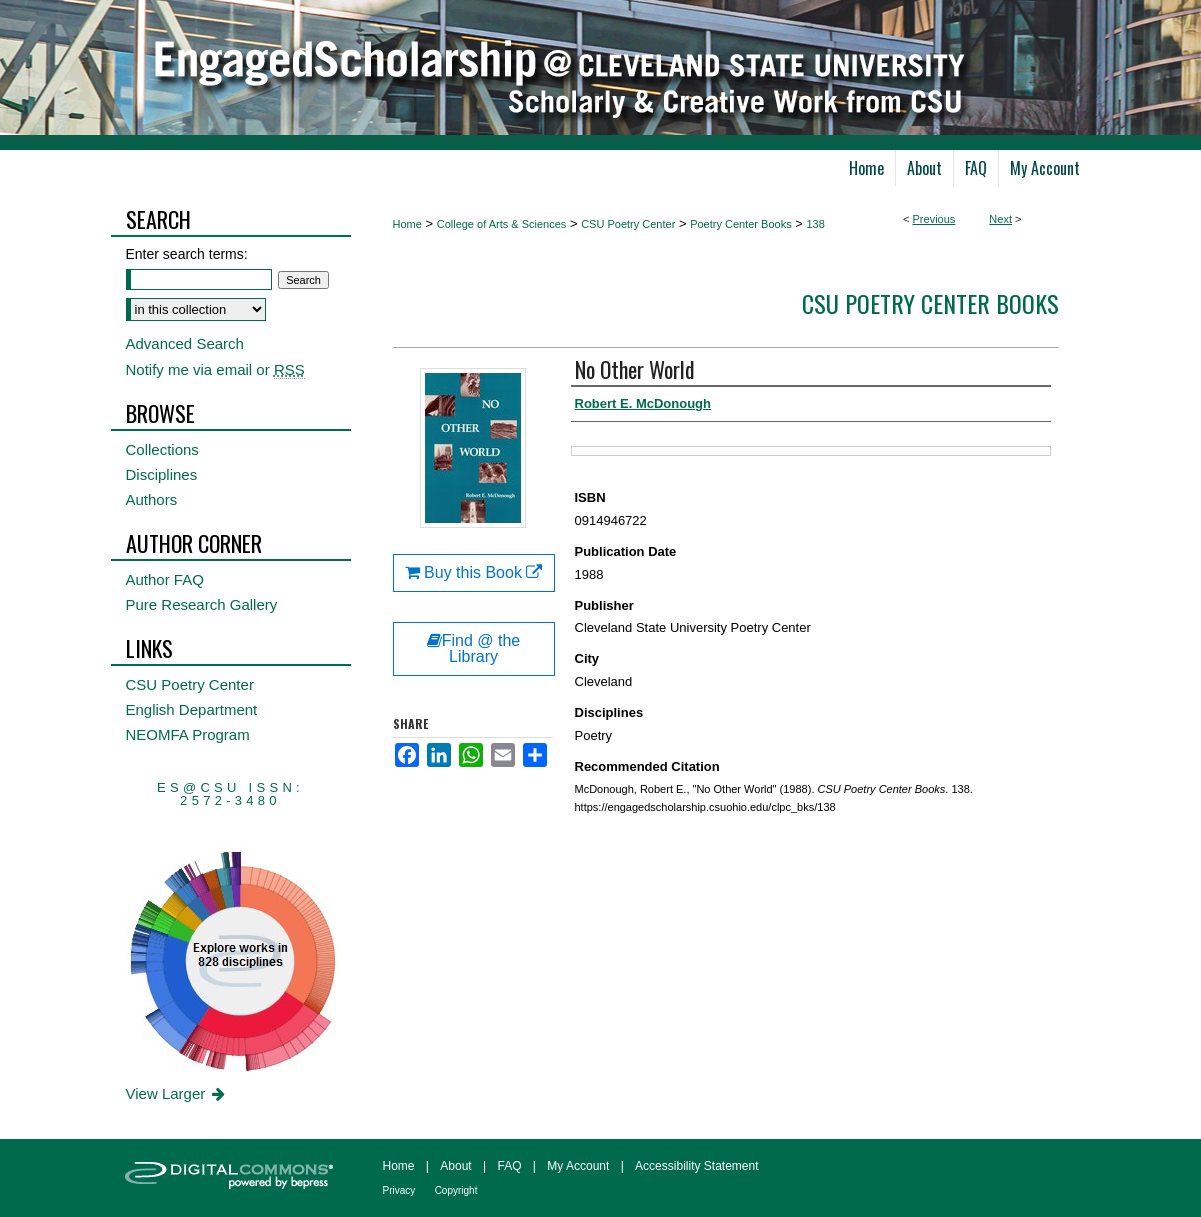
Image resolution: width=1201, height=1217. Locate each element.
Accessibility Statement (696, 1166)
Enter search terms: (187, 254)
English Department (192, 709)
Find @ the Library (474, 648)
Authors (152, 499)
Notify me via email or (215, 369)
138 (816, 224)
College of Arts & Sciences (502, 224)
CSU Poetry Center (628, 224)
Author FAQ (165, 579)
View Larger (177, 1093)
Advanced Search (185, 343)
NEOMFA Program (188, 734)
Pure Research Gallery (202, 604)
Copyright (456, 1190)
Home (407, 224)
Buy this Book (474, 572)
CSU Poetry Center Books (930, 303)
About (455, 1166)
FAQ (509, 1166)
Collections (162, 449)
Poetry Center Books (741, 224)
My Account (578, 1166)
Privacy (399, 1190)
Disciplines (162, 474)
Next (1000, 219)
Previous (934, 219)
